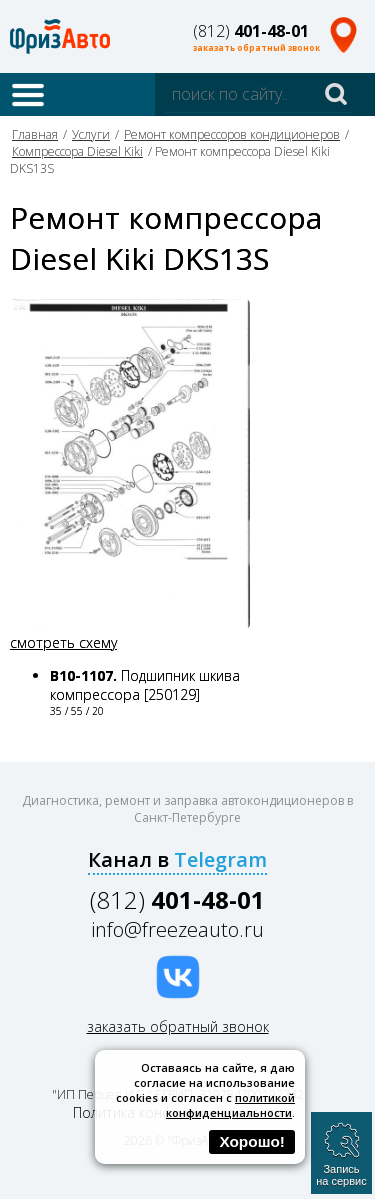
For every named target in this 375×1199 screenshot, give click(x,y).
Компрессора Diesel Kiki (77, 151)
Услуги (91, 134)
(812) (251, 31)
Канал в (177, 859)
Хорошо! (252, 1141)
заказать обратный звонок (256, 47)
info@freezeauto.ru (177, 929)
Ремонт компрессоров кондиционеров (232, 134)
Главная (35, 134)
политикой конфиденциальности (230, 1105)
